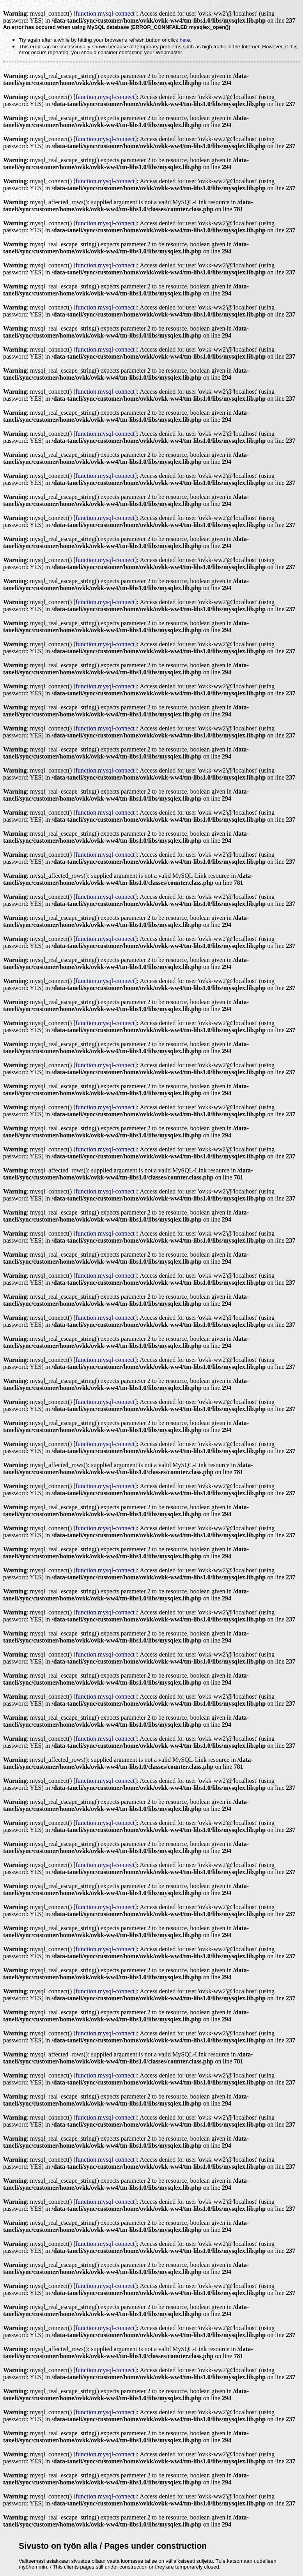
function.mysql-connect (105, 13)
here (184, 40)
